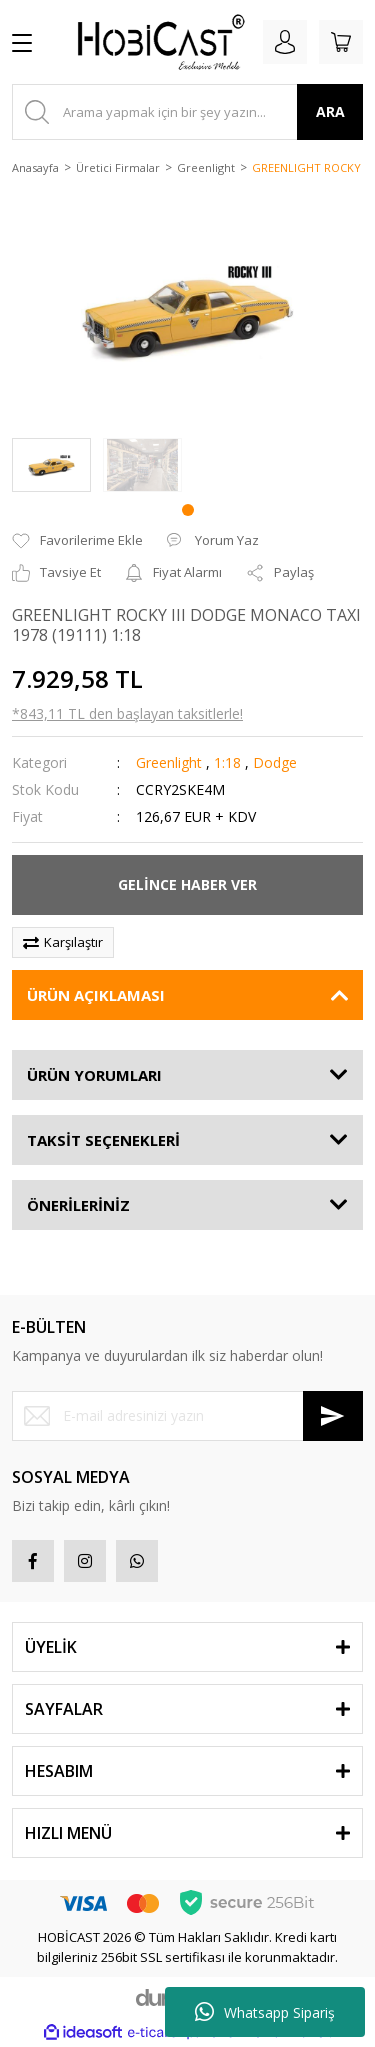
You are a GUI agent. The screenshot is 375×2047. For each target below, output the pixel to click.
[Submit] (333, 1416)
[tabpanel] (51, 465)
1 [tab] (188, 510)
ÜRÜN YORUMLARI (94, 1075)
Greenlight (169, 762)
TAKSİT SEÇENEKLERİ (103, 1140)
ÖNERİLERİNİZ (78, 1205)
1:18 (227, 762)
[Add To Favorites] (77, 541)
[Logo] (153, 42)
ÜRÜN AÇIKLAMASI (96, 995)
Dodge (275, 762)
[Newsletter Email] (187, 1416)
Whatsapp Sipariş (265, 2012)
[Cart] (341, 42)
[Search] (187, 112)
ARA (330, 111)
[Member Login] (285, 42)
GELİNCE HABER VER (187, 884)
